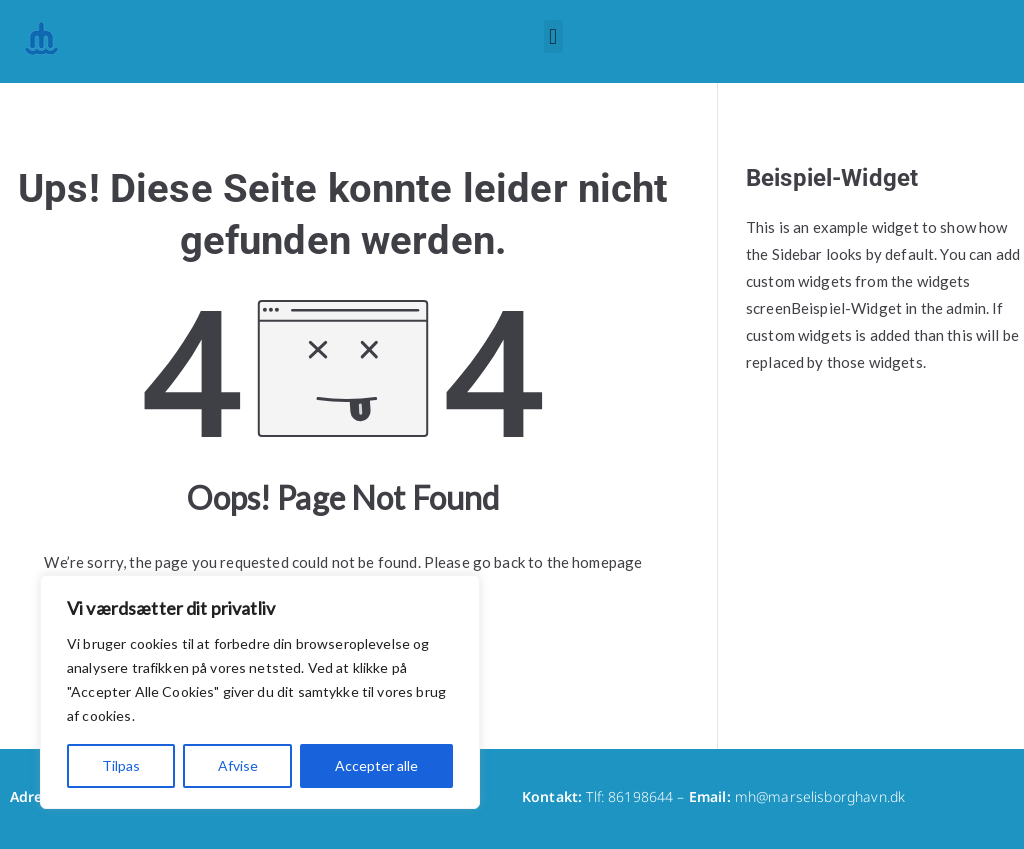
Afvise (238, 765)
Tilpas (121, 765)
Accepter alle (376, 765)
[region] (260, 692)
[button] (553, 36)
